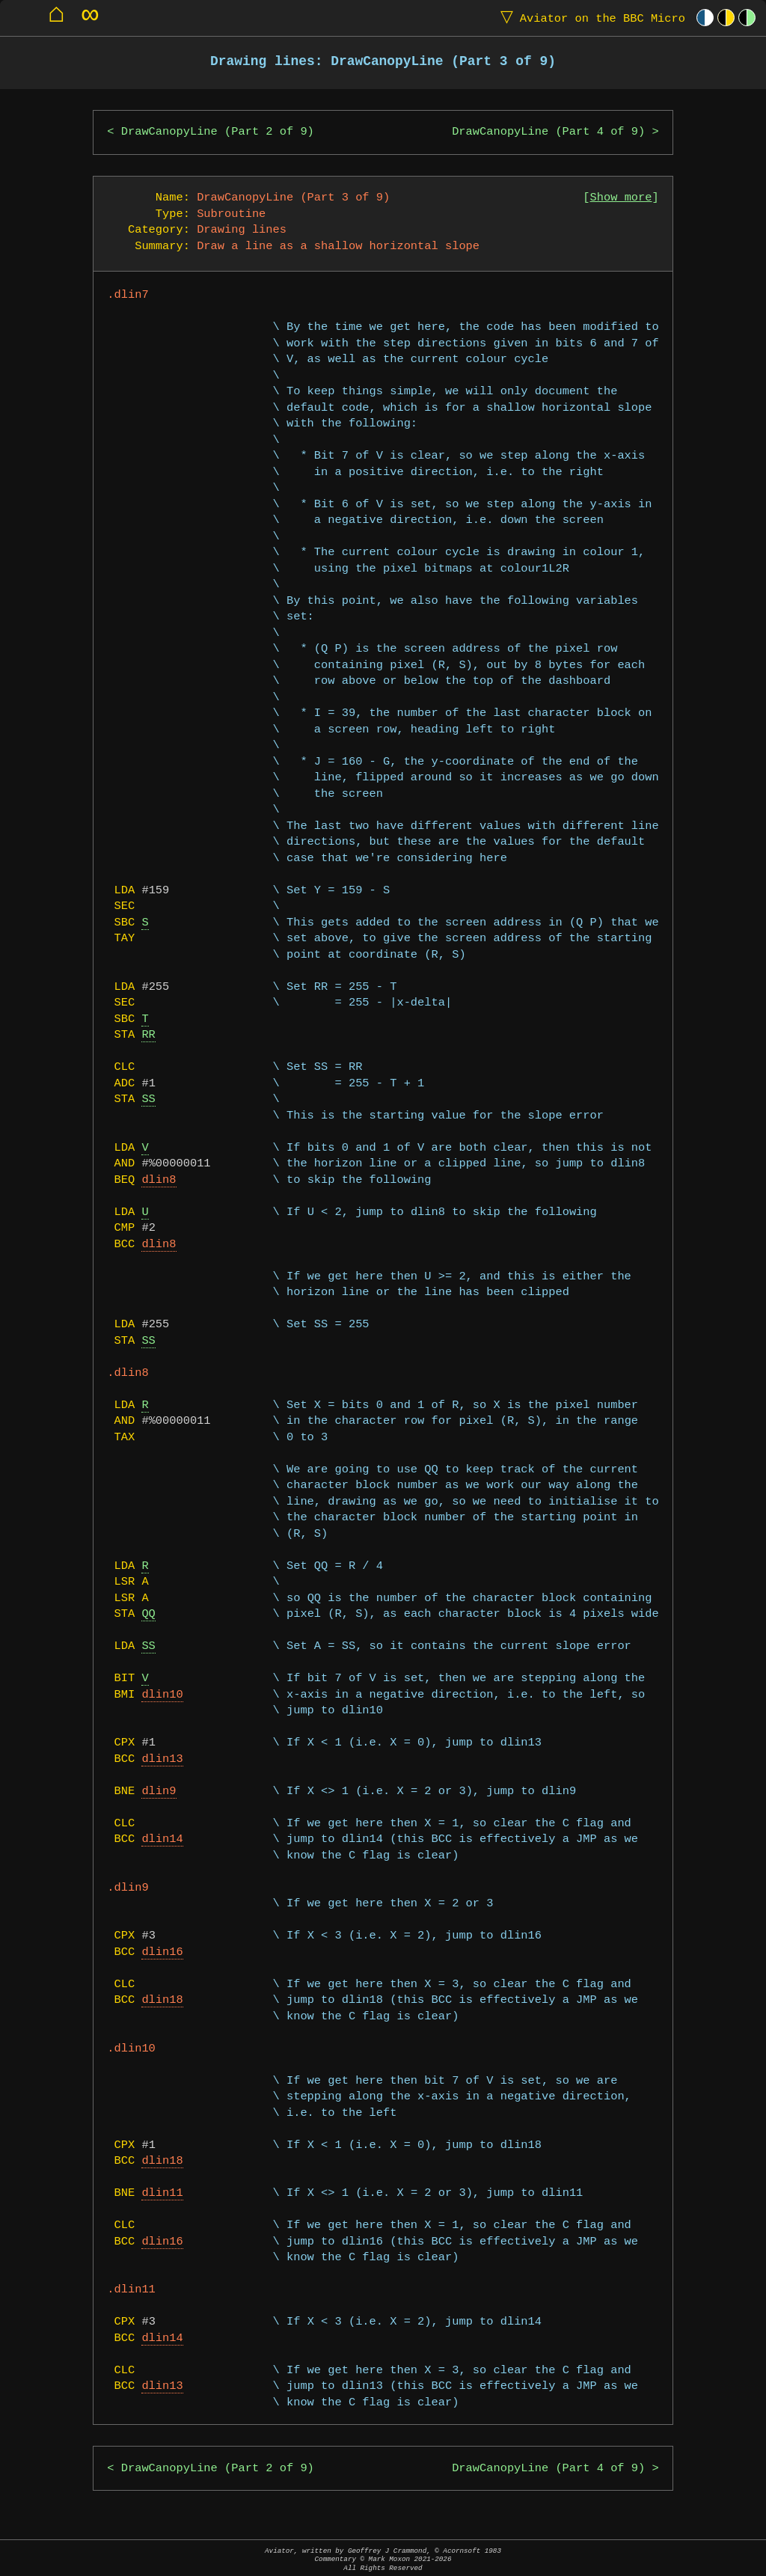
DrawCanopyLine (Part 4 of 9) (548, 132)
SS (148, 1099)
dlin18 (162, 2000)
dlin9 (158, 1791)
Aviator (589, 17)
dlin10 (162, 1695)
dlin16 (162, 1952)
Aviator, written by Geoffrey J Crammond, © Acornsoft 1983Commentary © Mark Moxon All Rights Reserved (383, 2559)
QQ (148, 1614)
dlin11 (162, 2193)
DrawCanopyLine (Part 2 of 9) (217, 132)
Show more (621, 198)
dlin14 (162, 1839)
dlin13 (162, 1759)
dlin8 (158, 1180)
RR (148, 1035)
